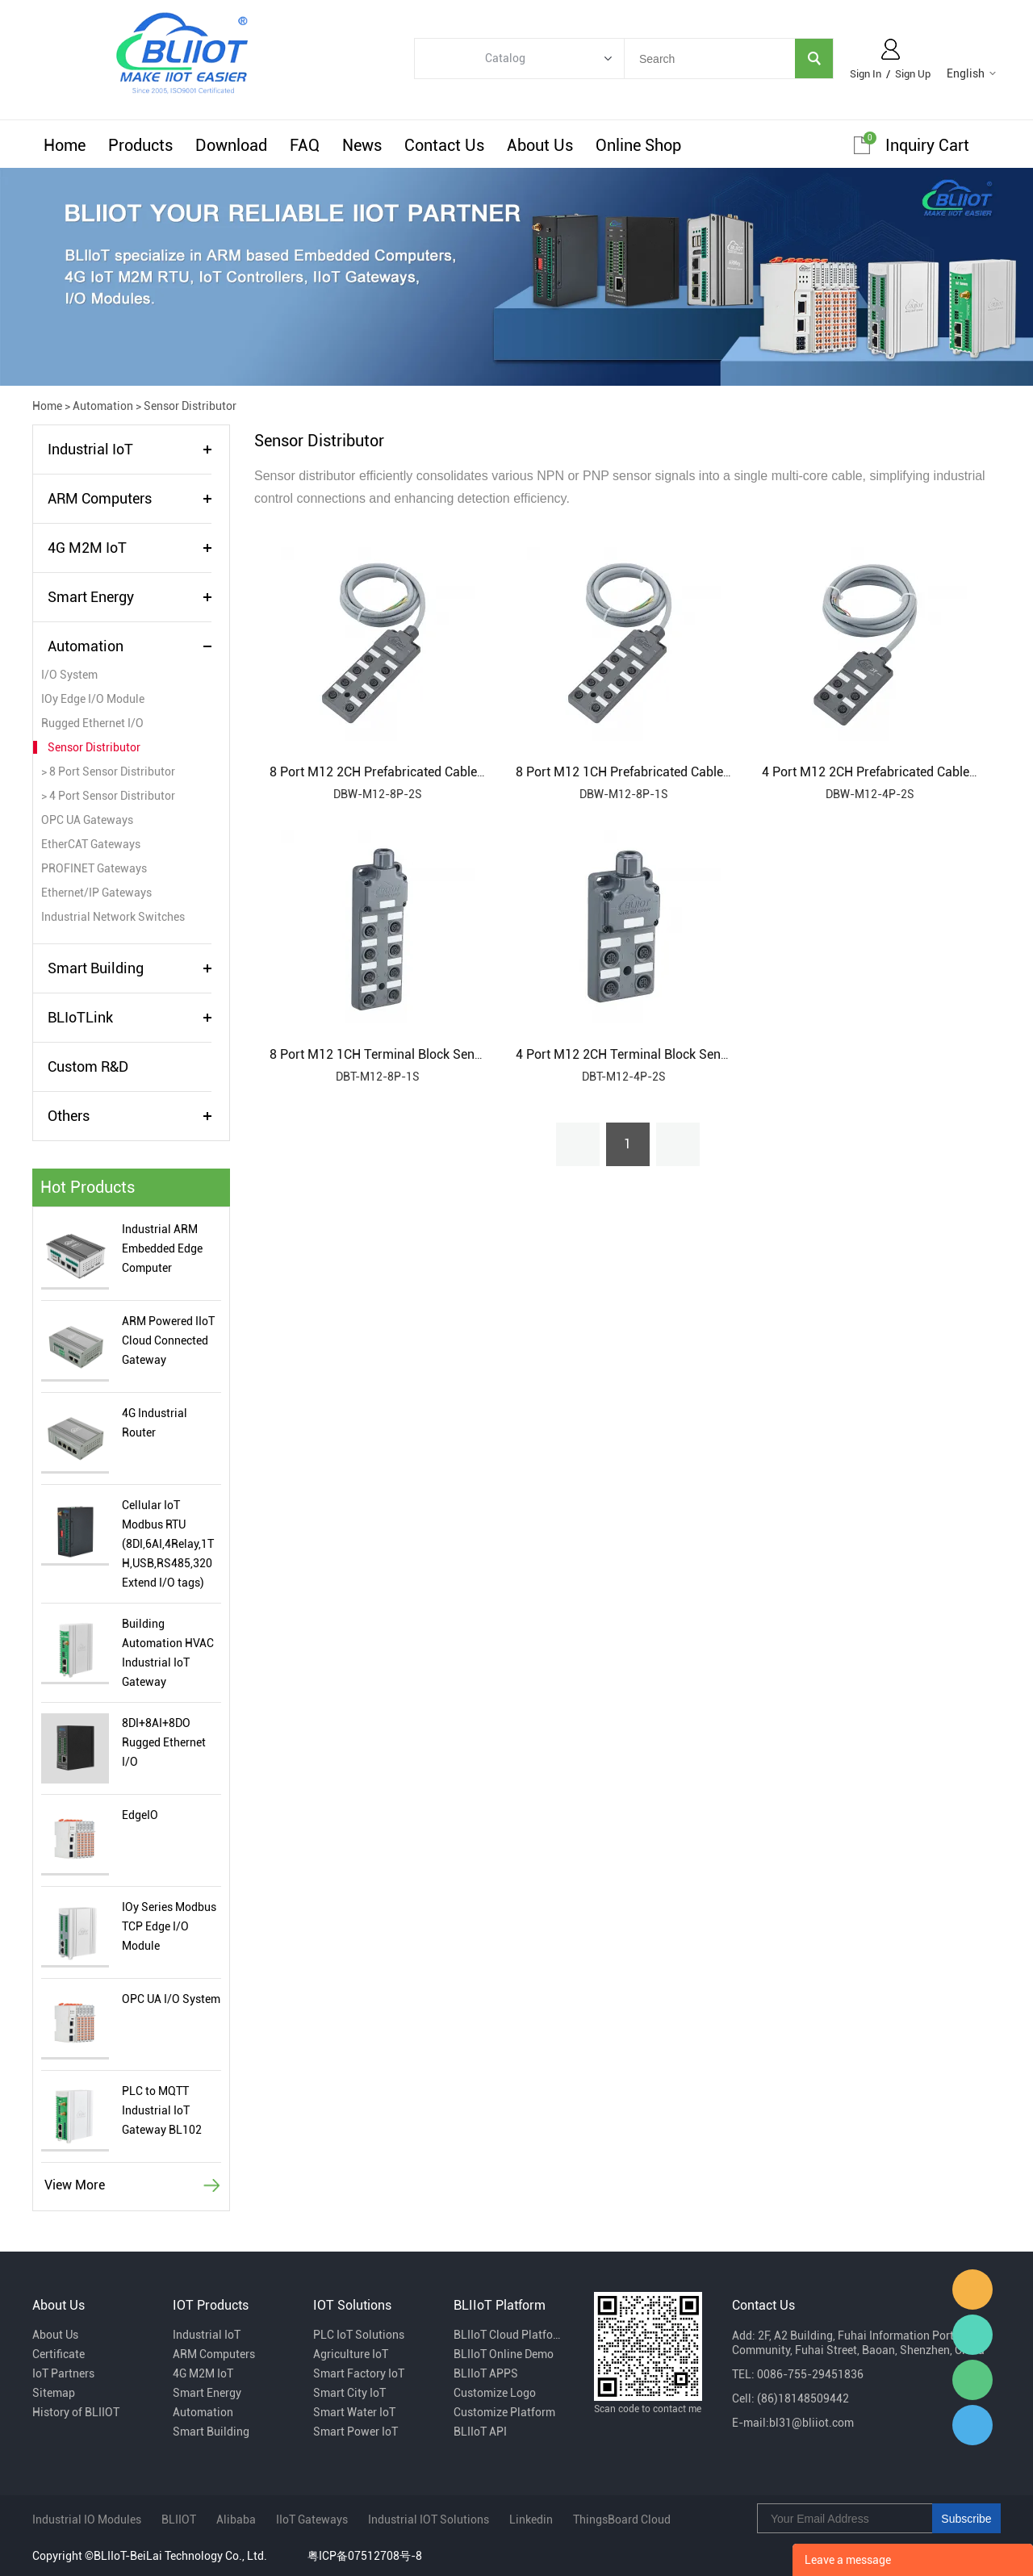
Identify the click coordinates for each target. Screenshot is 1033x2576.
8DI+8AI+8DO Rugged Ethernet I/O (164, 1742)
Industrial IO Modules (86, 2519)
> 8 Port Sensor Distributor (108, 771)
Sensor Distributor (190, 405)
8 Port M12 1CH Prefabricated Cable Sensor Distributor (673, 772)
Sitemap (53, 2392)
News (362, 145)
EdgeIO (140, 1815)
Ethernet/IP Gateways (96, 892)
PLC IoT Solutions (358, 2334)
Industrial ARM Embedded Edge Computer (162, 1248)
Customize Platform (504, 2412)
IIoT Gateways (312, 2519)
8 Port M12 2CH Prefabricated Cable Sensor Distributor (427, 772)
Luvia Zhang (972, 2335)
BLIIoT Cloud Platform (508, 2334)
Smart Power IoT (355, 2431)
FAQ (305, 145)
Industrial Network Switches (113, 916)
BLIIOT (178, 2519)
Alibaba (236, 2519)
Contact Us (444, 145)
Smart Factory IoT (358, 2373)
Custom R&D (88, 1066)
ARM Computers (100, 498)
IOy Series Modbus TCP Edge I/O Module (169, 1926)
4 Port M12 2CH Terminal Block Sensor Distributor (660, 1054)
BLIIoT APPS (486, 2373)
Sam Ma (972, 2425)
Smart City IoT (349, 2392)
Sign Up (913, 74)
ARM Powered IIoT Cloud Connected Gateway (168, 1340)
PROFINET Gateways (94, 868)
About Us (540, 145)
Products (140, 145)
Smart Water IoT (354, 2412)
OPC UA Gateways (87, 819)
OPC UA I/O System (171, 1999)
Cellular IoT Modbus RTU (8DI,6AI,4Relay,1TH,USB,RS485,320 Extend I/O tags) (168, 1544)
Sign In (865, 74)
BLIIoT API (480, 2431)
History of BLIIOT (75, 2412)
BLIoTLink (80, 1017)
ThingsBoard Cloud (622, 2519)
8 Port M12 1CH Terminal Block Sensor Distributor (414, 1054)
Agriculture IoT (350, 2354)
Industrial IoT (90, 449)
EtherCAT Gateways (90, 844)
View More (74, 2185)
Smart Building (96, 968)
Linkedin (531, 2519)
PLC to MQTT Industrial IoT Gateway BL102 (162, 2110)
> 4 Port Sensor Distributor (108, 795)
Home (65, 145)
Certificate (58, 2354)
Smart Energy (91, 596)
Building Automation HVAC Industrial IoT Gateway (168, 1652)
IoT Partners (63, 2373)
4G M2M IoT (87, 547)
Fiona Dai (972, 2289)
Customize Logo (495, 2392)
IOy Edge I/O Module (92, 698)
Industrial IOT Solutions (428, 2519)
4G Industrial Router (154, 1423)
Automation (103, 405)
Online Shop (638, 145)
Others (69, 1115)
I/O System (69, 674)
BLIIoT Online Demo (504, 2354)
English (966, 73)
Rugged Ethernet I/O (92, 723)
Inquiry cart (927, 145)
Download (231, 145)
